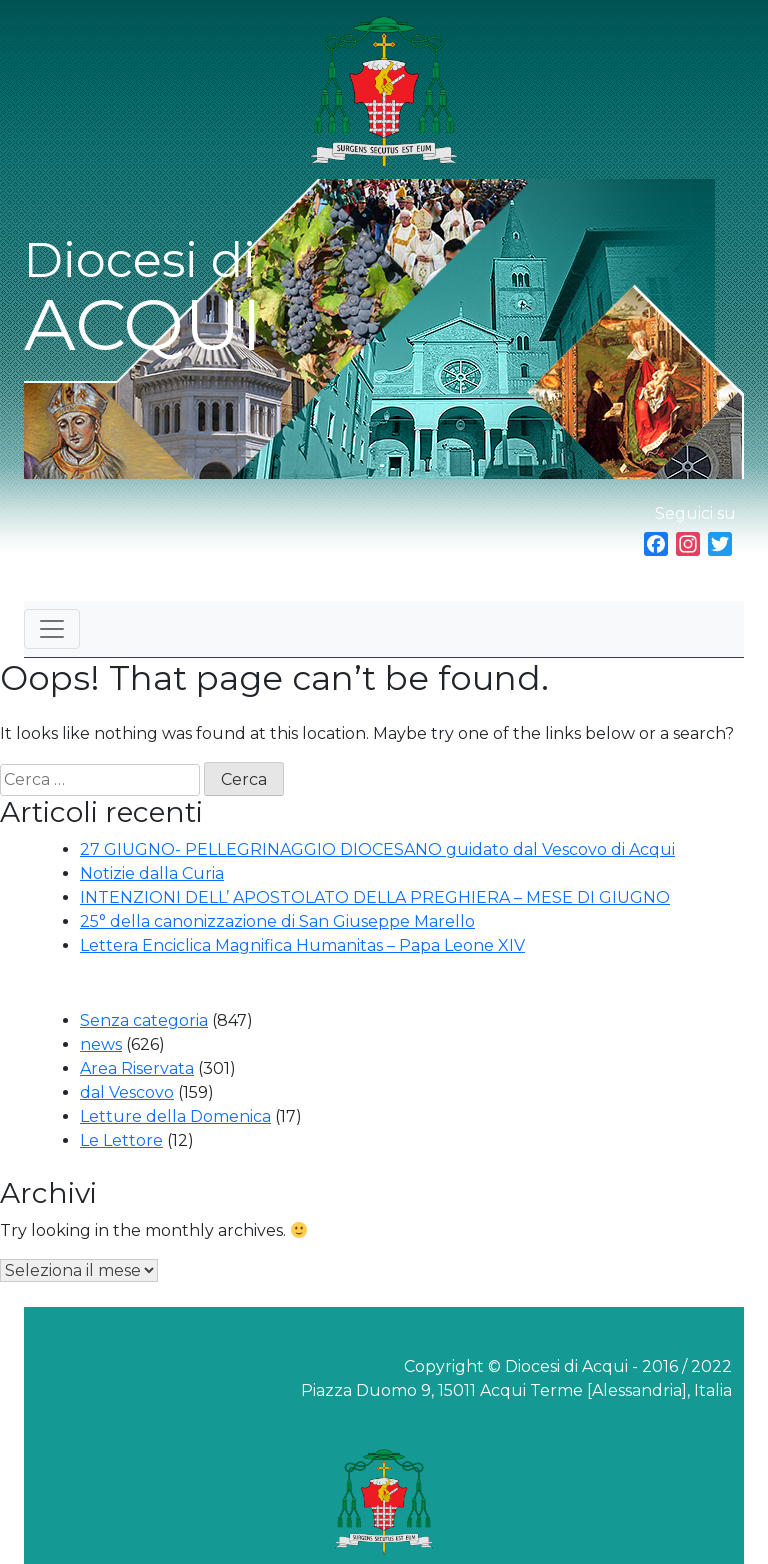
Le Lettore (121, 1140)
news (101, 1044)
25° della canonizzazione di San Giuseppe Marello (277, 921)
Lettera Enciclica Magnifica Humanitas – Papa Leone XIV (302, 945)
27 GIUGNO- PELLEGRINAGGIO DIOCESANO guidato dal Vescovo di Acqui (377, 849)
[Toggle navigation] (52, 629)
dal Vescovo (127, 1092)
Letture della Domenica (175, 1116)
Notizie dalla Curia (152, 873)
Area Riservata (137, 1068)
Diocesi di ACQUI (143, 299)
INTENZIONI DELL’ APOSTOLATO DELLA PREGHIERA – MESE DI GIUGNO (375, 897)
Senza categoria (144, 1020)
